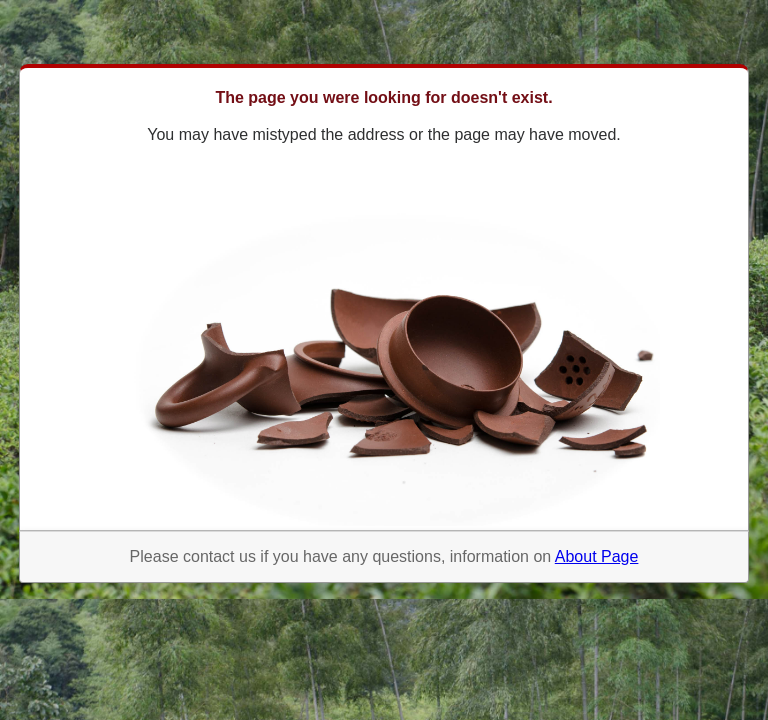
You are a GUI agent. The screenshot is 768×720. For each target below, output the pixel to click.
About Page (597, 556)
